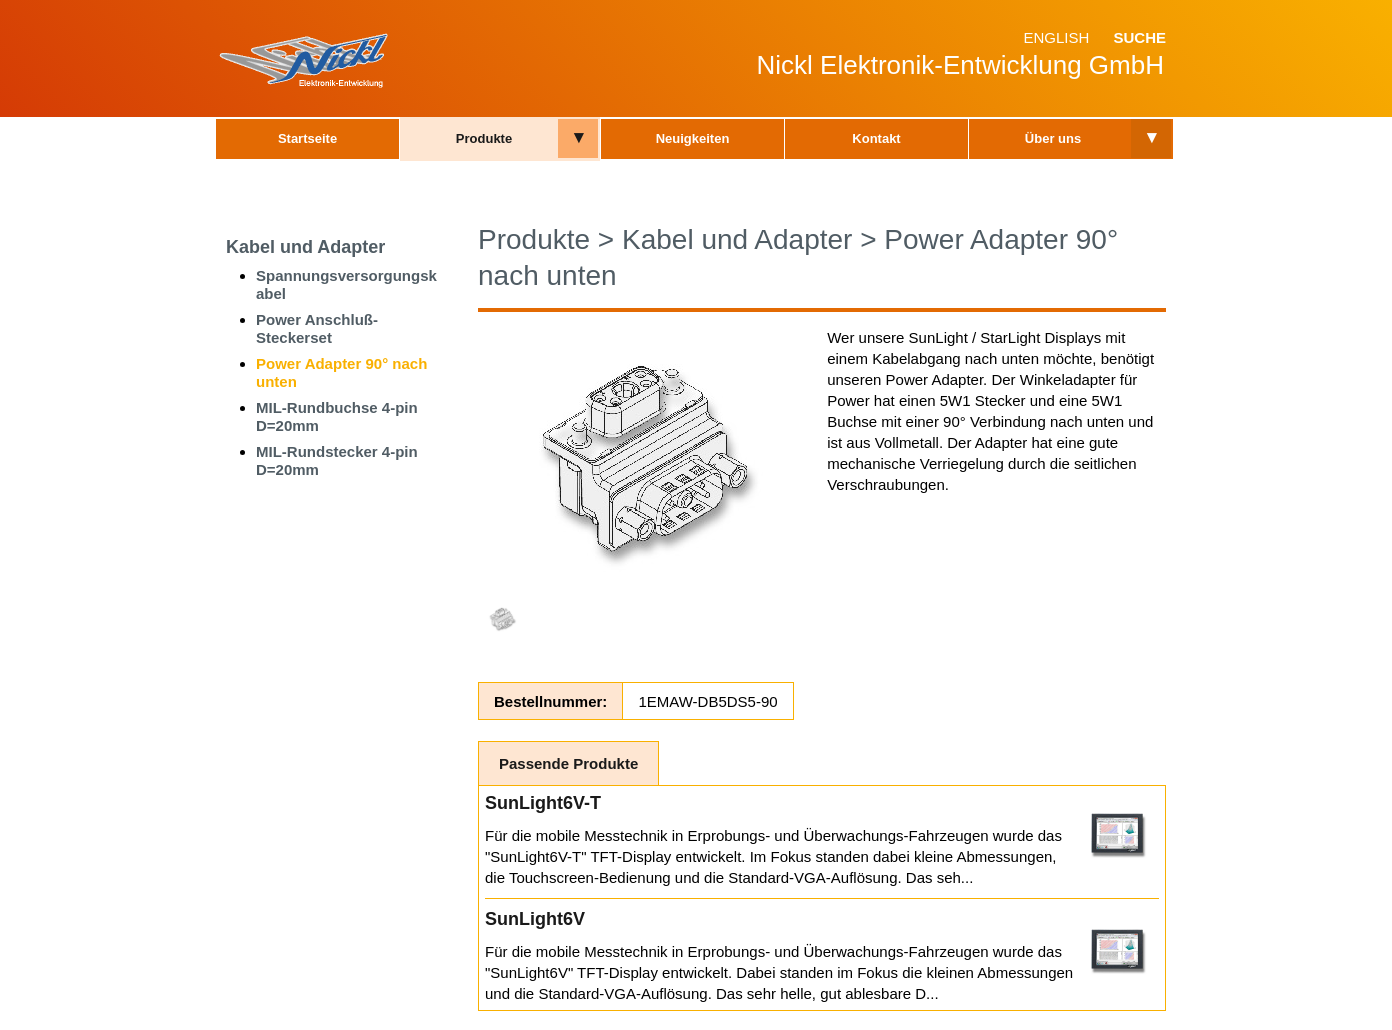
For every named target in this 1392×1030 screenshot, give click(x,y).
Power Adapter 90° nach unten (341, 372)
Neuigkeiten (693, 138)
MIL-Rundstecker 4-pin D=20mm (337, 460)
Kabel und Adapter (305, 247)
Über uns (1053, 138)
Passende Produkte (568, 763)
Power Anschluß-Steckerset (317, 328)
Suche (1139, 37)
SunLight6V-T (543, 803)
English (1056, 37)
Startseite (307, 138)
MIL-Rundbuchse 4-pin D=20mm (337, 416)
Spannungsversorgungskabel (346, 284)
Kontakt (876, 138)
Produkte (484, 138)
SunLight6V (535, 919)
